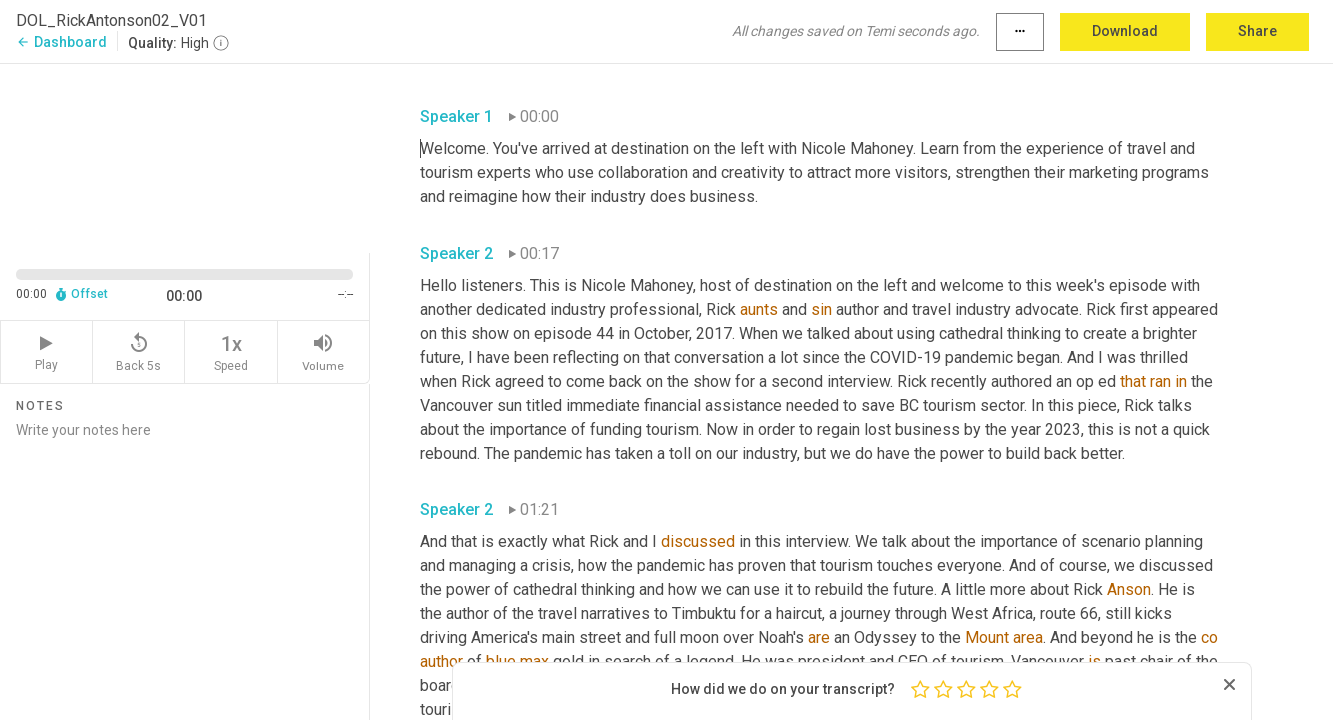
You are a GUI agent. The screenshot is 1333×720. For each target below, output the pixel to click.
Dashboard (61, 42)
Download (1125, 31)
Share (1257, 31)
